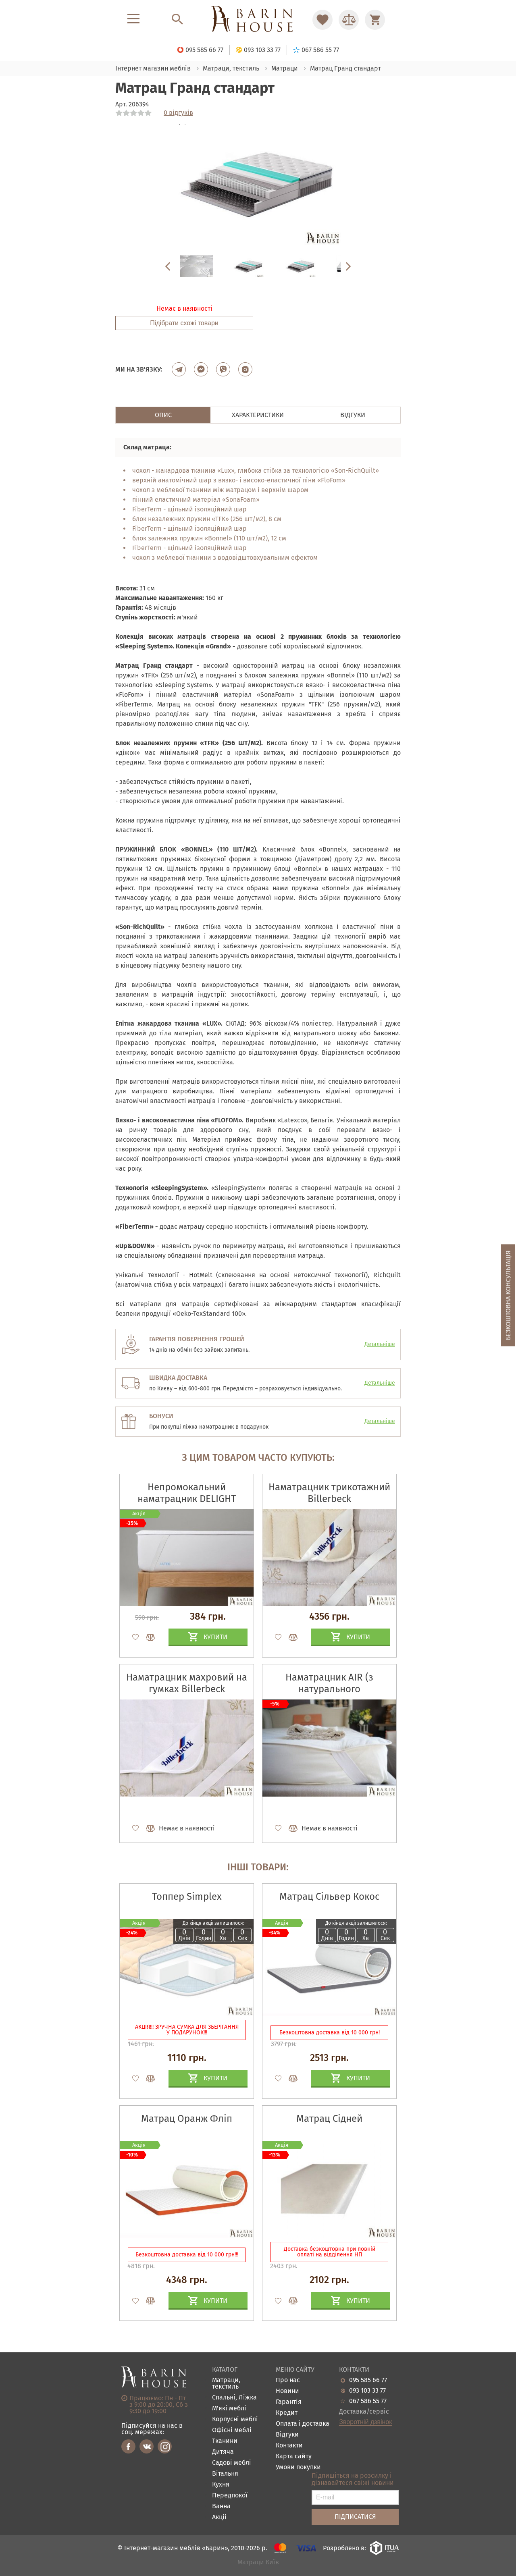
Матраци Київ (258, 2562)
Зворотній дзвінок (365, 2422)
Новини (287, 2391)
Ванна (221, 2506)
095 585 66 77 (368, 2380)
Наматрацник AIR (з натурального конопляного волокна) (329, 1689)
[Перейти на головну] (258, 19)
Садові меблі (231, 2463)
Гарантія (289, 2402)
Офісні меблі (232, 2430)
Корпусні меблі (235, 2419)
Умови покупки (298, 2467)
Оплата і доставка (302, 2423)
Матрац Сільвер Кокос (329, 1896)
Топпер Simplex (187, 1896)
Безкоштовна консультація (508, 1295)
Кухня (220, 2484)
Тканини (224, 2441)
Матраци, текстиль (226, 2383)
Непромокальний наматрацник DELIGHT (186, 1492)
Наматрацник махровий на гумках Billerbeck (186, 1683)
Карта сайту (294, 2456)
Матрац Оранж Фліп (186, 2118)
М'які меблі (229, 2408)
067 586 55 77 (368, 2401)
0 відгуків (178, 113)
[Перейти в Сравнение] (349, 20)
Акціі (219, 2517)
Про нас (288, 2380)
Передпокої (230, 2495)
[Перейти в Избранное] (322, 20)
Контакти (289, 2445)
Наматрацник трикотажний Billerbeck (329, 1492)
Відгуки (287, 2434)
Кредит (287, 2413)
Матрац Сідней (329, 2118)
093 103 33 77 (367, 2390)
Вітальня (225, 2473)
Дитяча (223, 2452)
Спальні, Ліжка (234, 2397)
